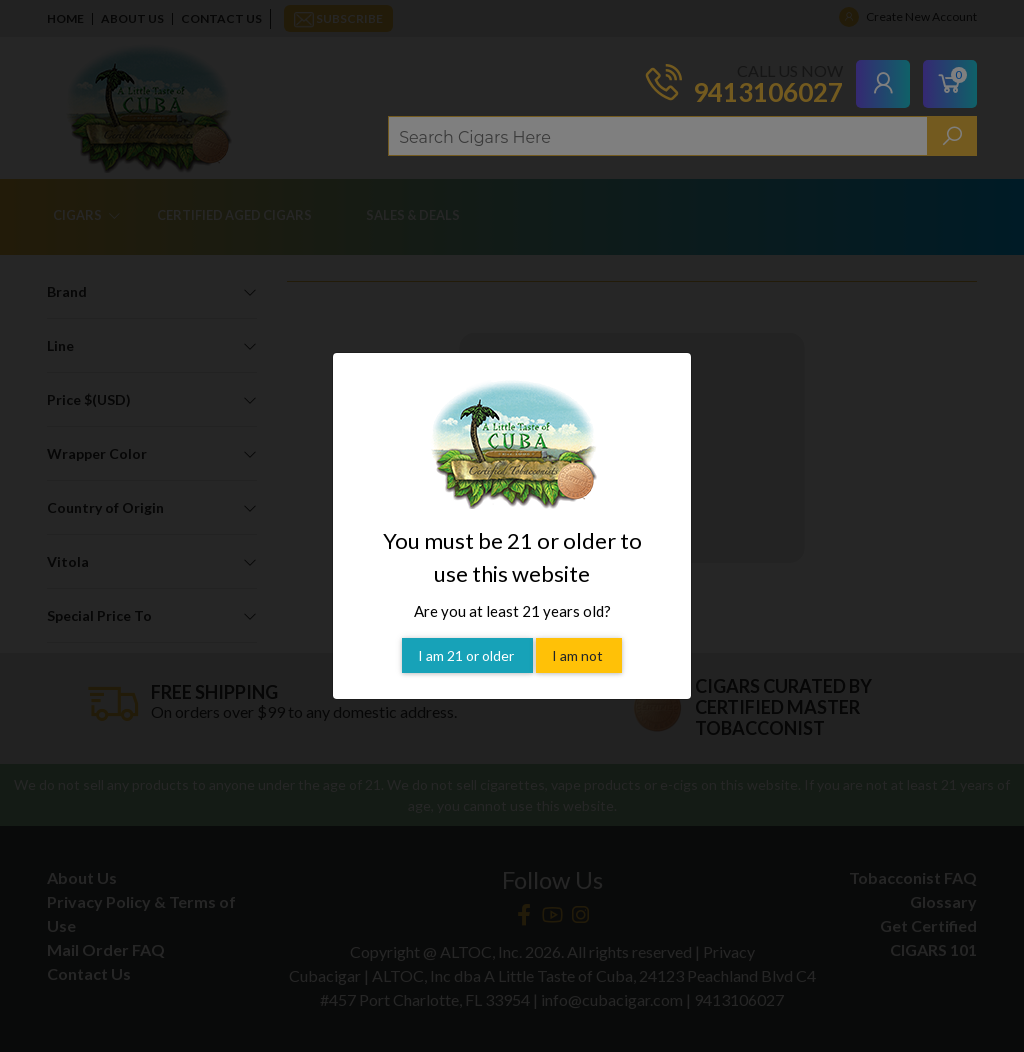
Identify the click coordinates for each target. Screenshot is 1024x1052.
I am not (579, 655)
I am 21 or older (467, 655)
